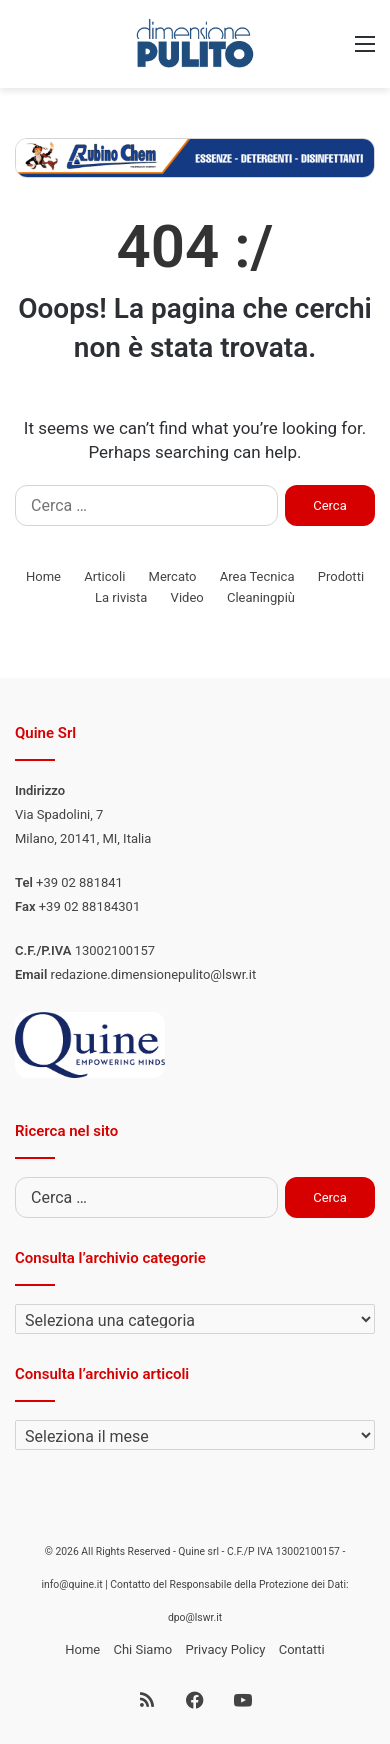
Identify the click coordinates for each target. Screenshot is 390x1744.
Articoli (104, 576)
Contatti (302, 1649)
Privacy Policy (225, 1649)
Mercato (173, 576)
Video (187, 597)
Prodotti (341, 576)
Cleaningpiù (261, 597)
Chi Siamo (142, 1649)
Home (43, 576)
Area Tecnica (257, 576)
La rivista (121, 597)
